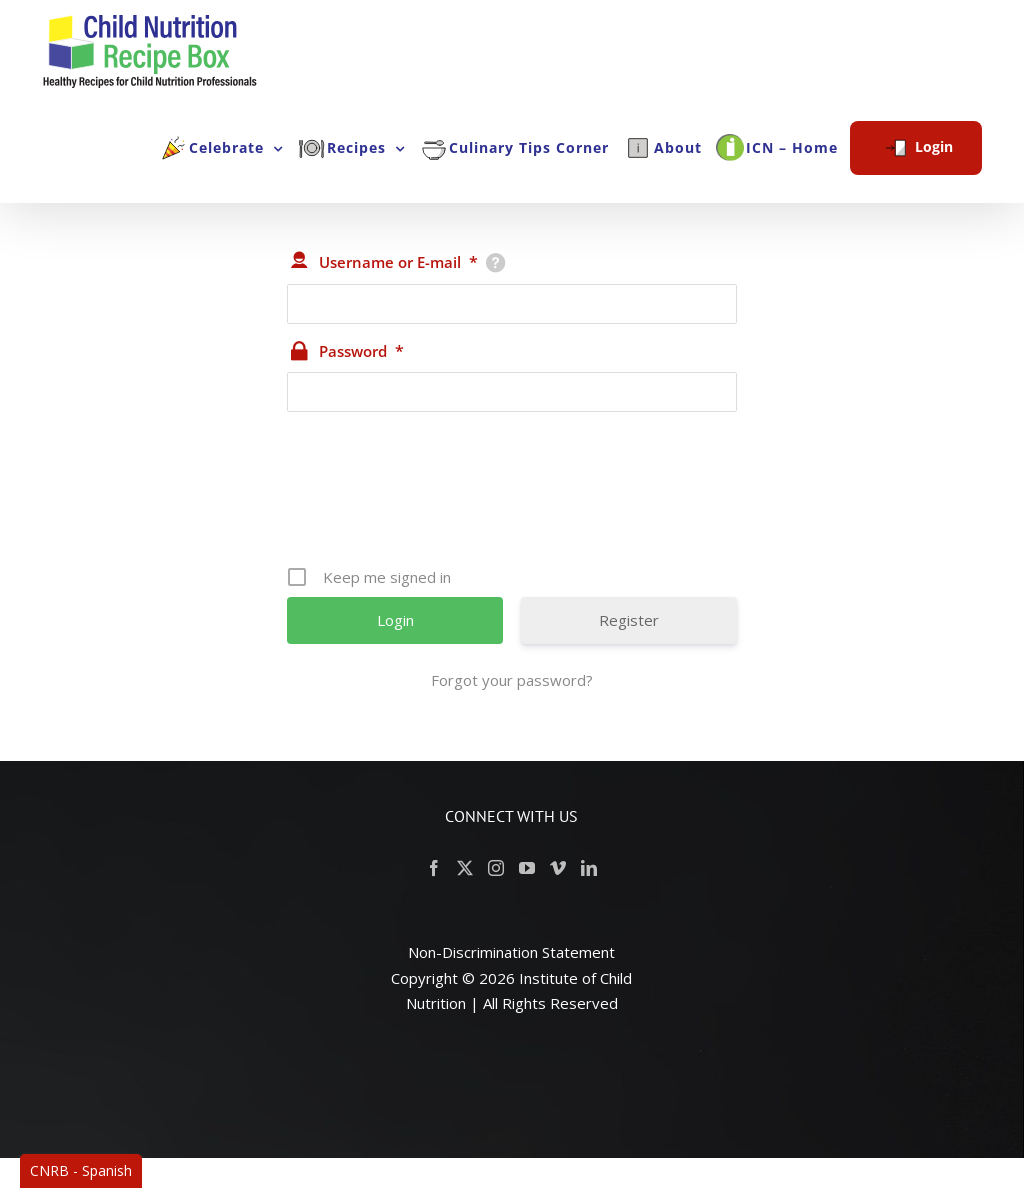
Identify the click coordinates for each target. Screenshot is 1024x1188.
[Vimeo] (558, 868)
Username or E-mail (398, 262)
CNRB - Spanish (81, 1170)
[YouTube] (527, 868)
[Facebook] (434, 868)
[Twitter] (465, 868)
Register (629, 620)
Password (361, 351)
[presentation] (514, 496)
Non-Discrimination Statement (511, 952)
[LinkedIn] (589, 868)
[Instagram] (496, 868)
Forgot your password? (512, 680)
